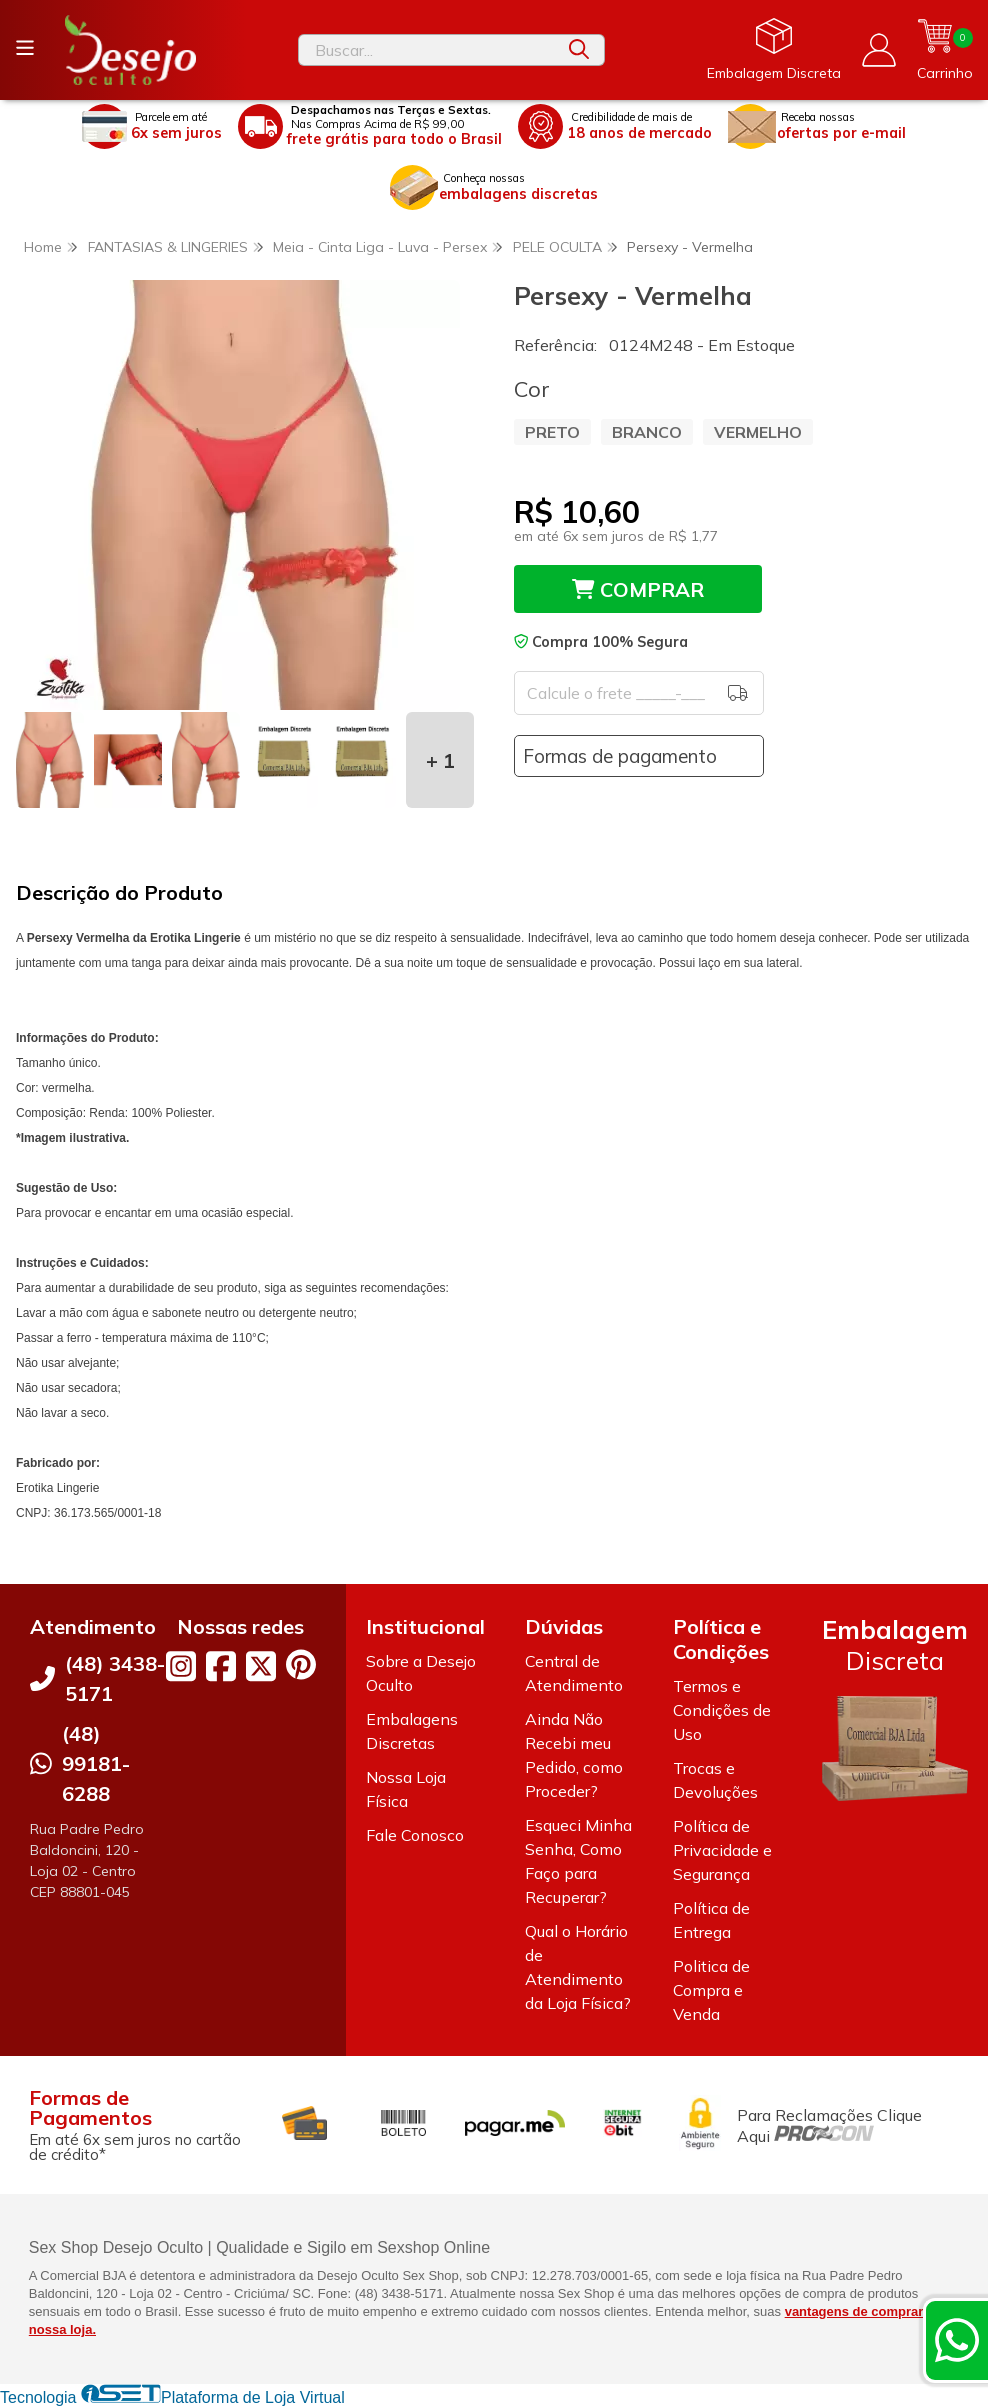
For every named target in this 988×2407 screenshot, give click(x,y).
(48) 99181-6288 (96, 1763)
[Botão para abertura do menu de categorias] (25, 48)
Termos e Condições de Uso (722, 1710)
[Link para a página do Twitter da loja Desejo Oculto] (261, 1666)
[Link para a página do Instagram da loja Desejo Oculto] (181, 1666)
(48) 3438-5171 (115, 1678)
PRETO (552, 432)
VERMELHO (758, 432)
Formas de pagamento (620, 756)
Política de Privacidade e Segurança (722, 1850)
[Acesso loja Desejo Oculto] (879, 50)
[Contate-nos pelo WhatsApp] (957, 2340)
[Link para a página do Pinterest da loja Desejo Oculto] (301, 1664)
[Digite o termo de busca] (427, 50)
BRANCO (647, 432)
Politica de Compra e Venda (711, 1990)
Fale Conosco (415, 1835)
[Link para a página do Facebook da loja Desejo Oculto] (221, 1666)
